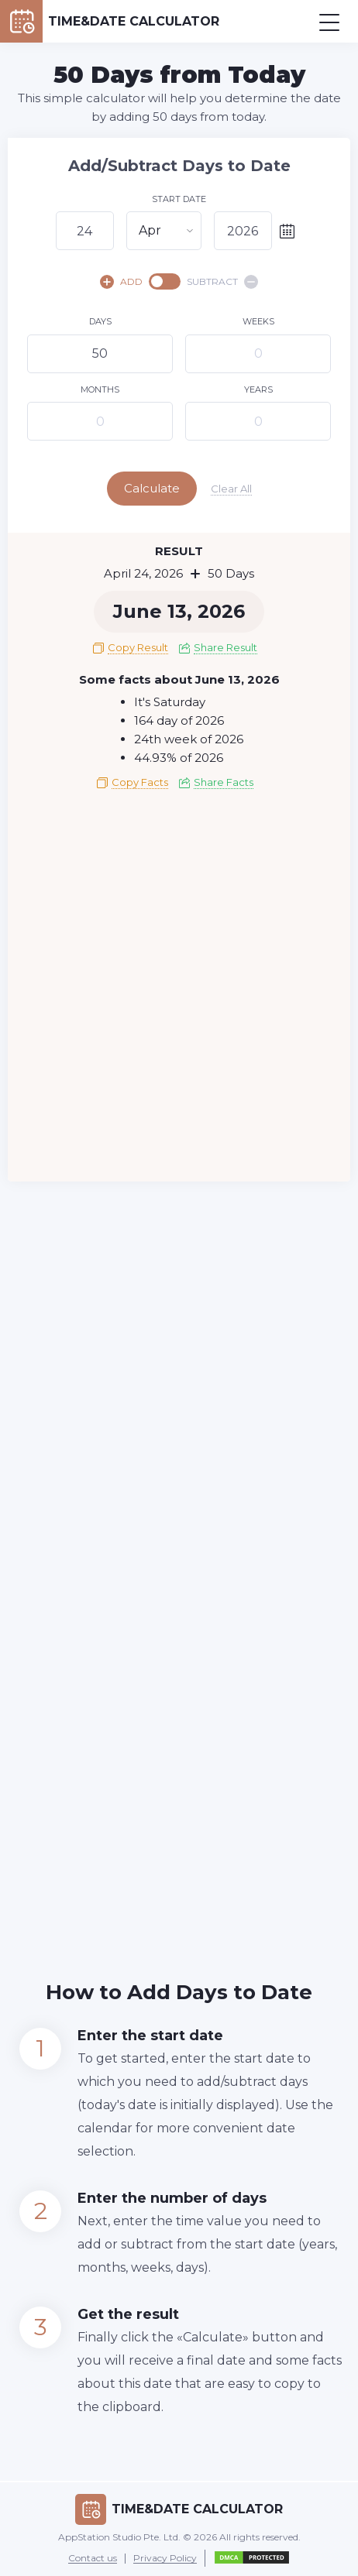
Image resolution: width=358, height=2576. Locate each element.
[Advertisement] (179, 991)
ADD (121, 282)
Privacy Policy (165, 2559)
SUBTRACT (222, 282)
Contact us (92, 2559)
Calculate (152, 488)
